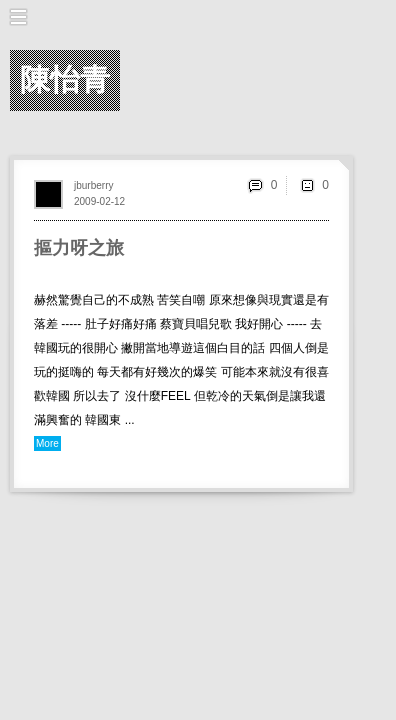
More (47, 443)
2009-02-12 (99, 201)
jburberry (93, 185)
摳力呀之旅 (79, 248)
